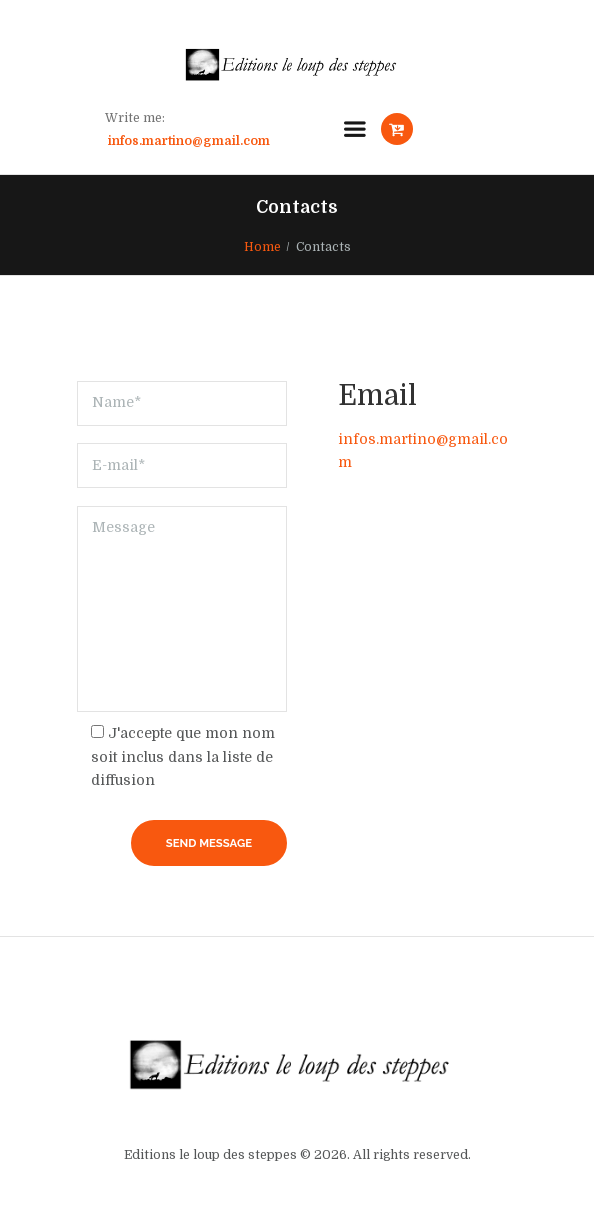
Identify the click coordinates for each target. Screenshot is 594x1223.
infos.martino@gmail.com (189, 141)
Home (262, 247)
